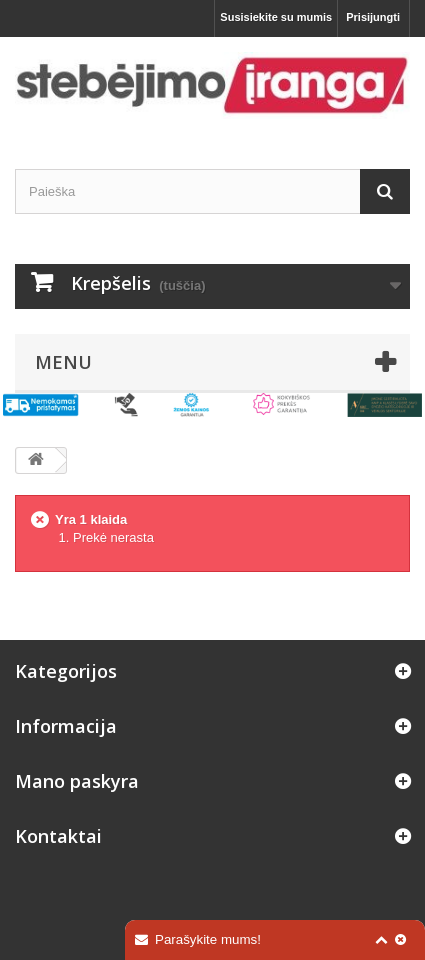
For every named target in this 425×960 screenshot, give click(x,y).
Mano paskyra (77, 781)
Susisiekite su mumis (276, 17)
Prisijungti (373, 17)
